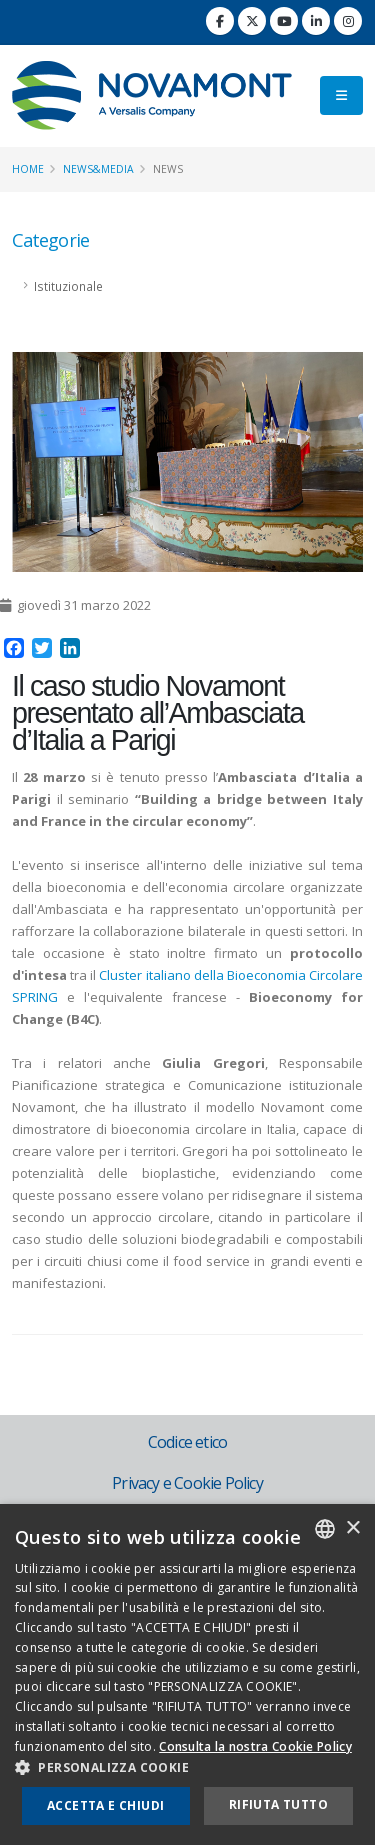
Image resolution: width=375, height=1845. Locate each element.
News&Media (98, 169)
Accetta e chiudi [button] (105, 1805)
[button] (187, 1768)
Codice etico (187, 1442)
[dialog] (187, 1674)
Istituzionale (68, 286)
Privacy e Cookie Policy (187, 1483)
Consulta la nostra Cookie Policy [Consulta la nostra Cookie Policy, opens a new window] (255, 1746)
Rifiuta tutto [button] (278, 1804)
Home (28, 169)
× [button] (352, 1528)
